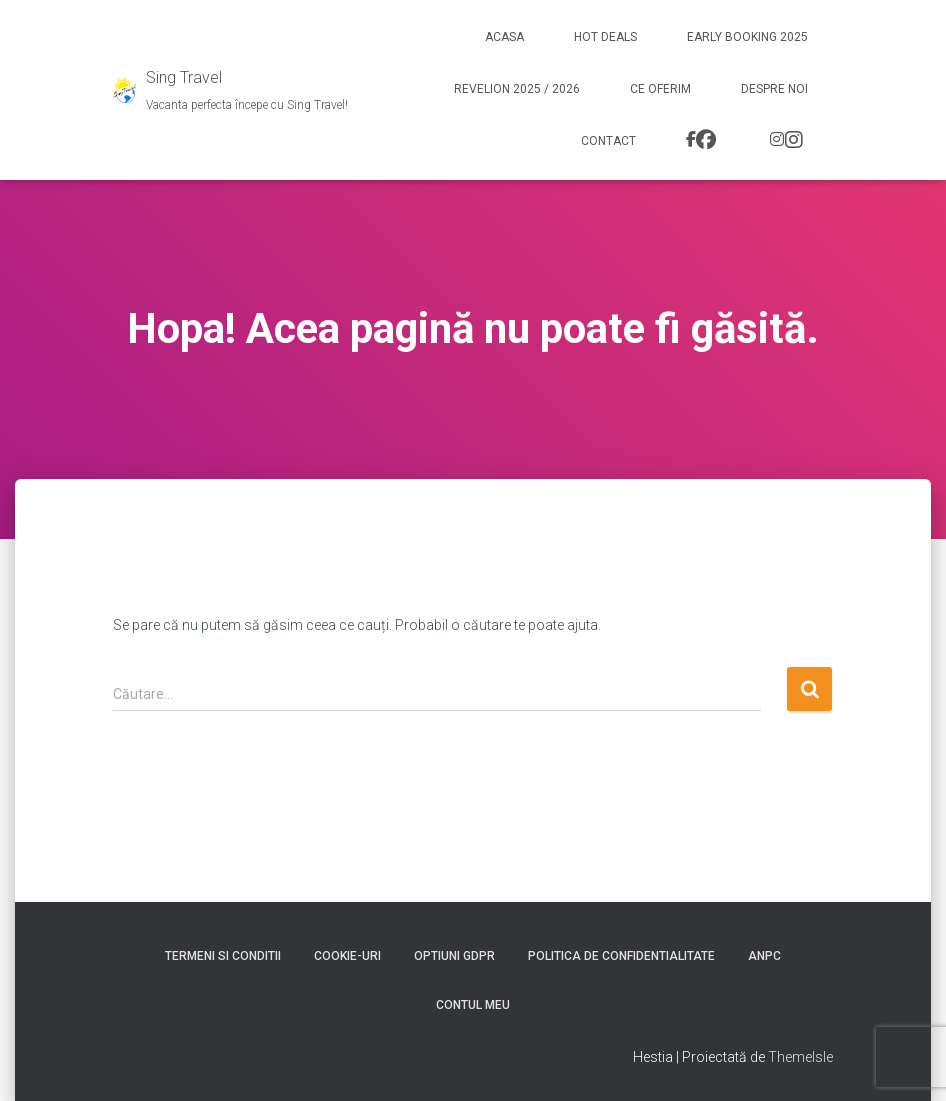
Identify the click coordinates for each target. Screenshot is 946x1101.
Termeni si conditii (223, 956)
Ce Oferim (660, 89)
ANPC (764, 956)
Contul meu (473, 1005)
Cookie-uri (347, 956)
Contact (608, 141)
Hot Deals (605, 37)
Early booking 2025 (747, 37)
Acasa (504, 37)
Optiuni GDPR (454, 956)
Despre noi (774, 89)
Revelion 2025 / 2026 (517, 89)
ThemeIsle (800, 1057)
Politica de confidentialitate (621, 956)
